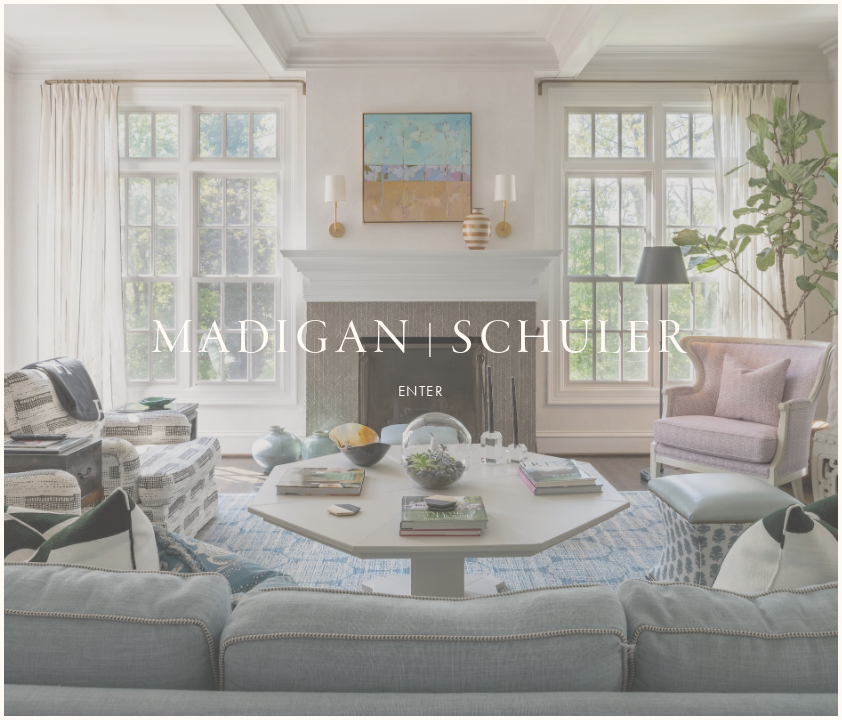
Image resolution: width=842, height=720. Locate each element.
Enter (421, 391)
